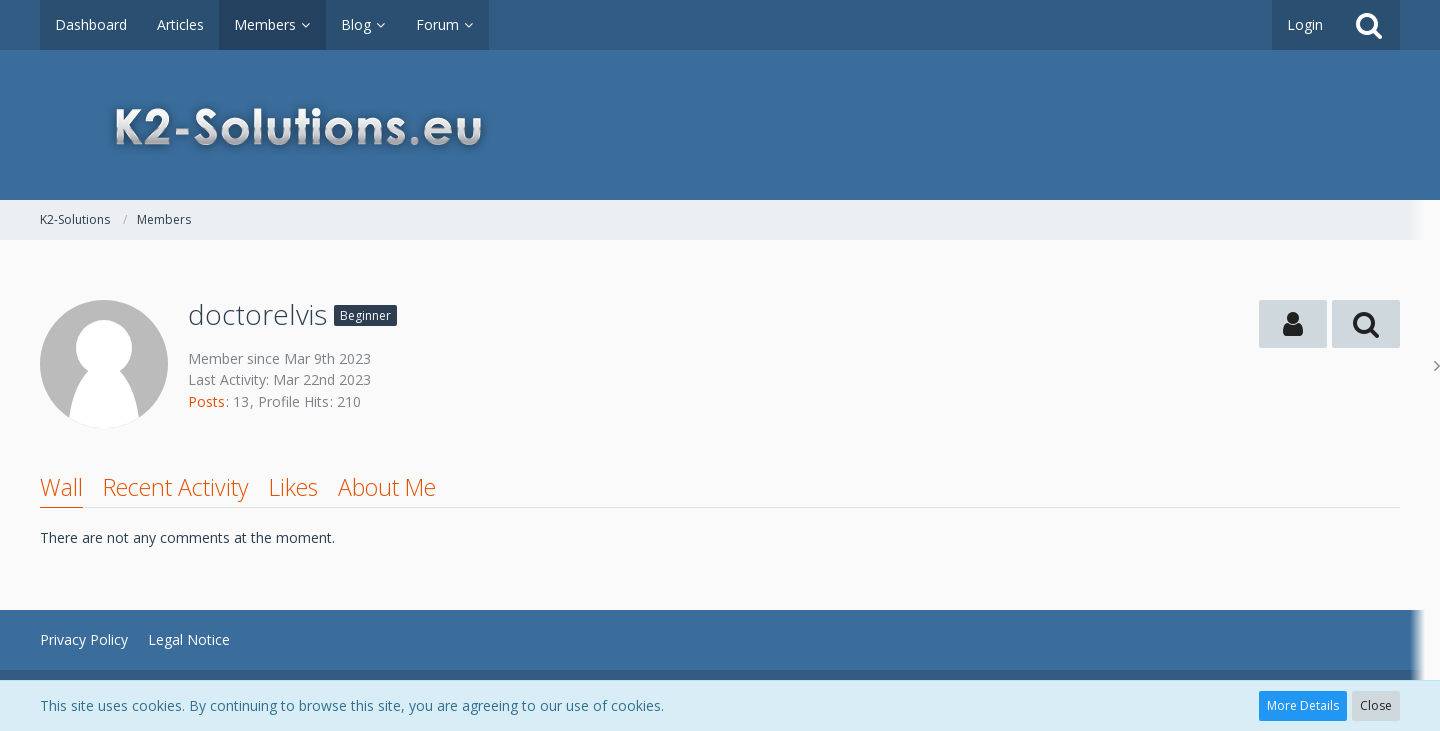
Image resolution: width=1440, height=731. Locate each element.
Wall (61, 487)
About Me (387, 487)
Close (1376, 705)
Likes (293, 487)
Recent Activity (176, 487)
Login (1305, 24)
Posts (206, 401)
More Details (1303, 705)
